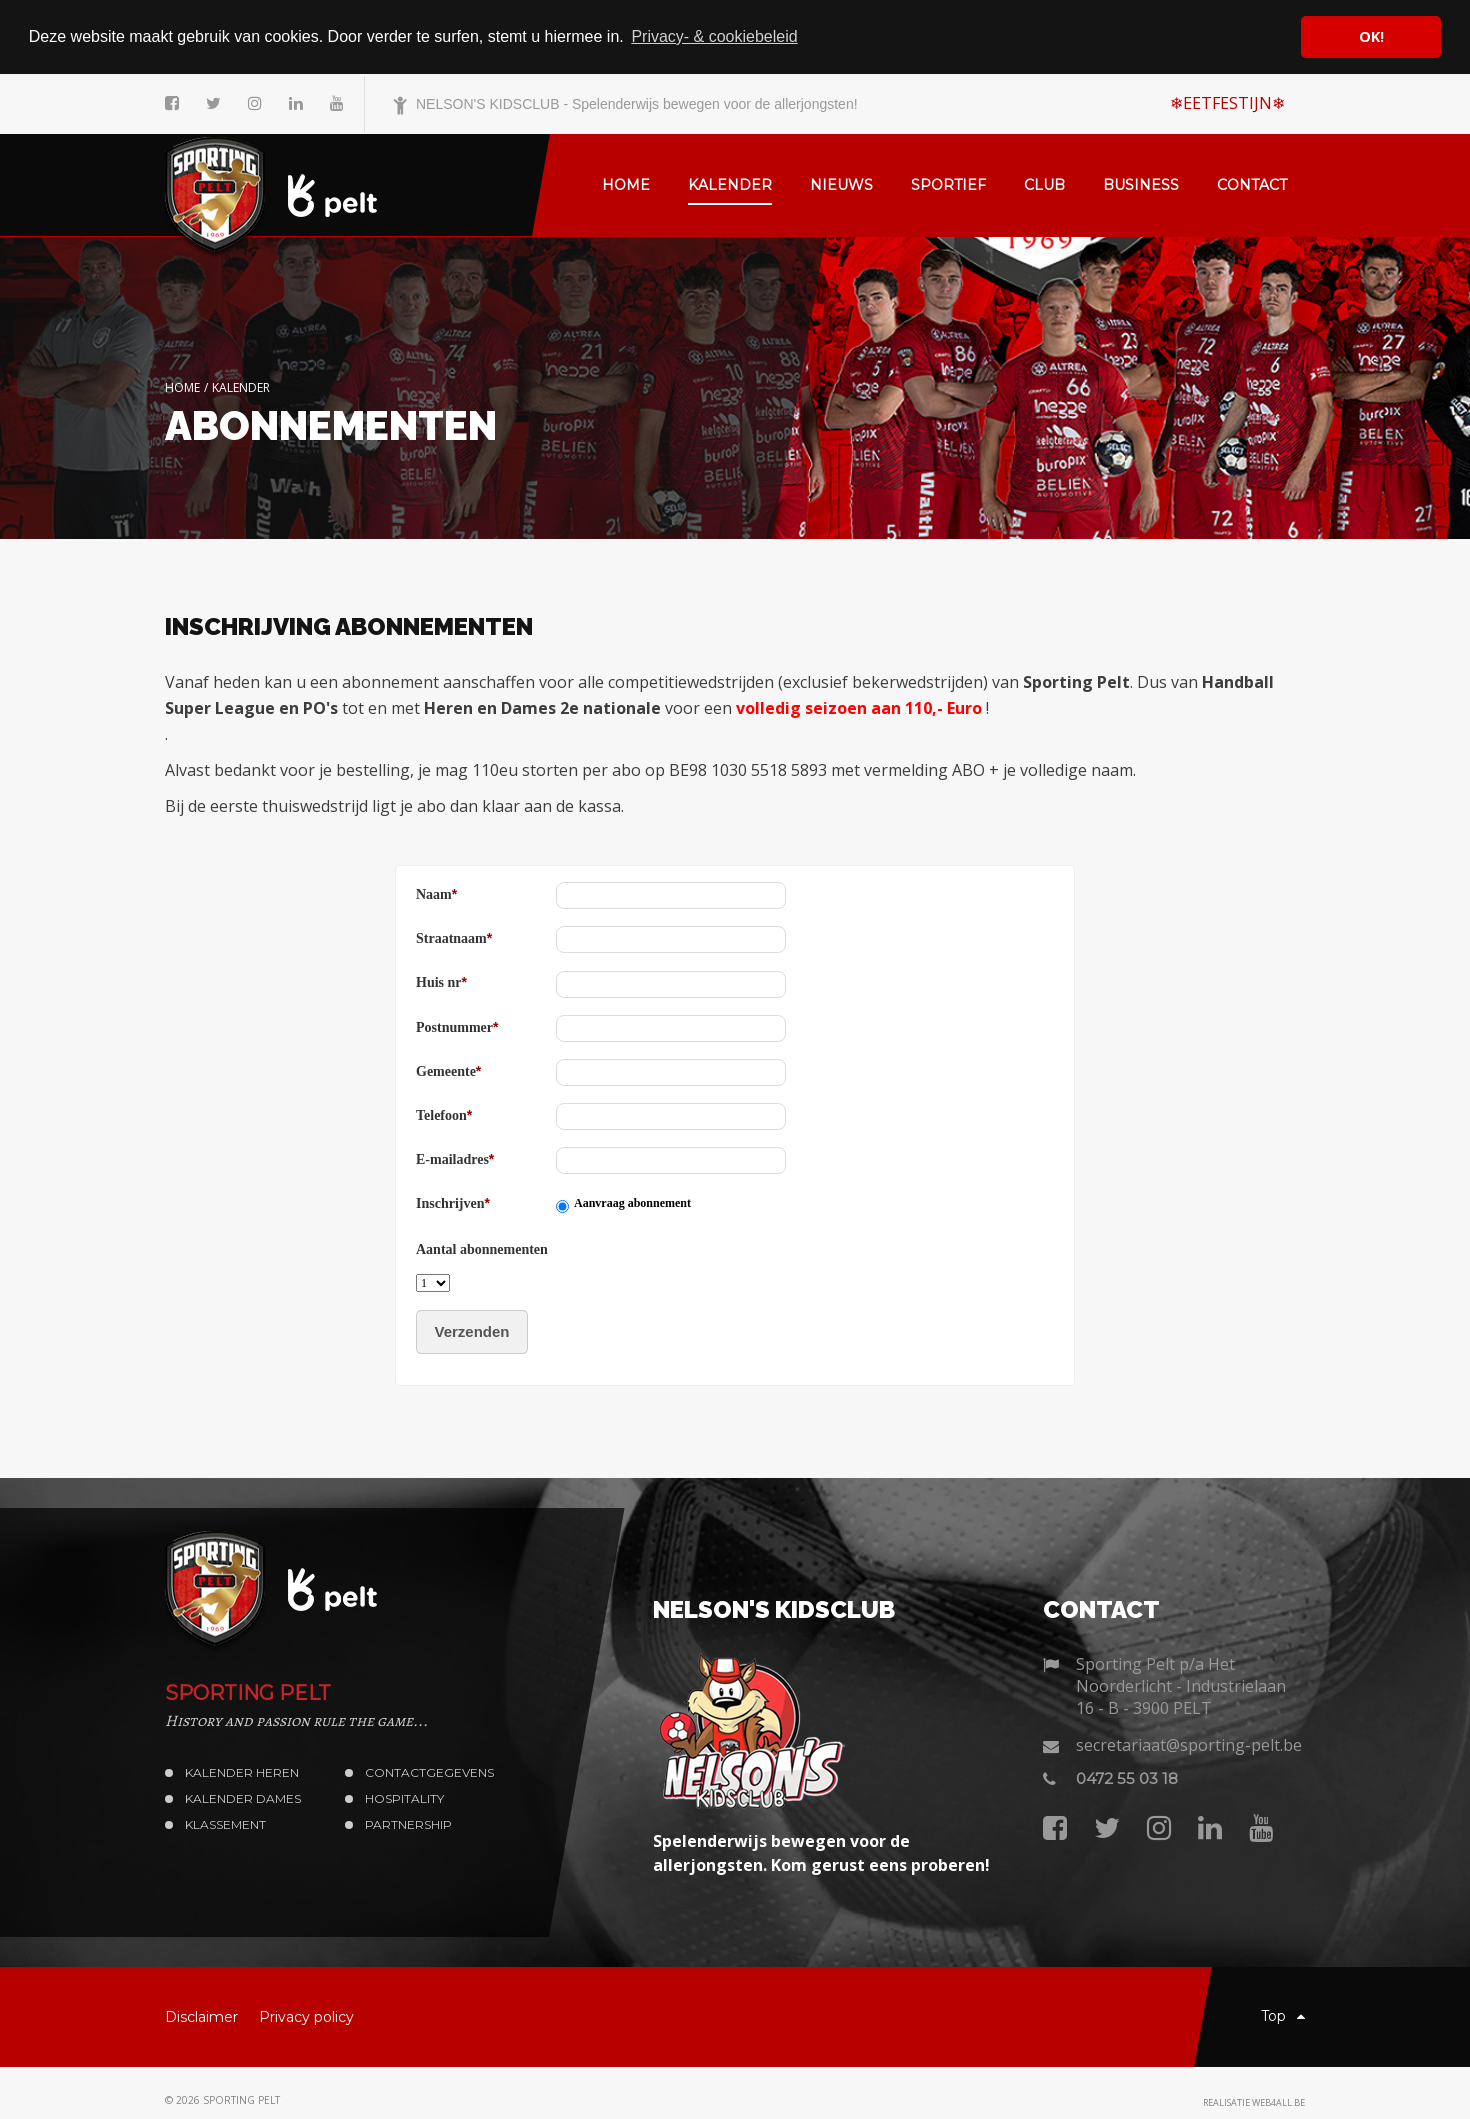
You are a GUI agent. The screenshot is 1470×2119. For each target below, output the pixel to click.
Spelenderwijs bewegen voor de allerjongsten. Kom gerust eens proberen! (821, 1852)
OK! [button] (1371, 36)
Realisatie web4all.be (1254, 2102)
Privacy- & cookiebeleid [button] (714, 36)
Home (182, 386)
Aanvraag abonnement (632, 1203)
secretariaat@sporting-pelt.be (1189, 1744)
